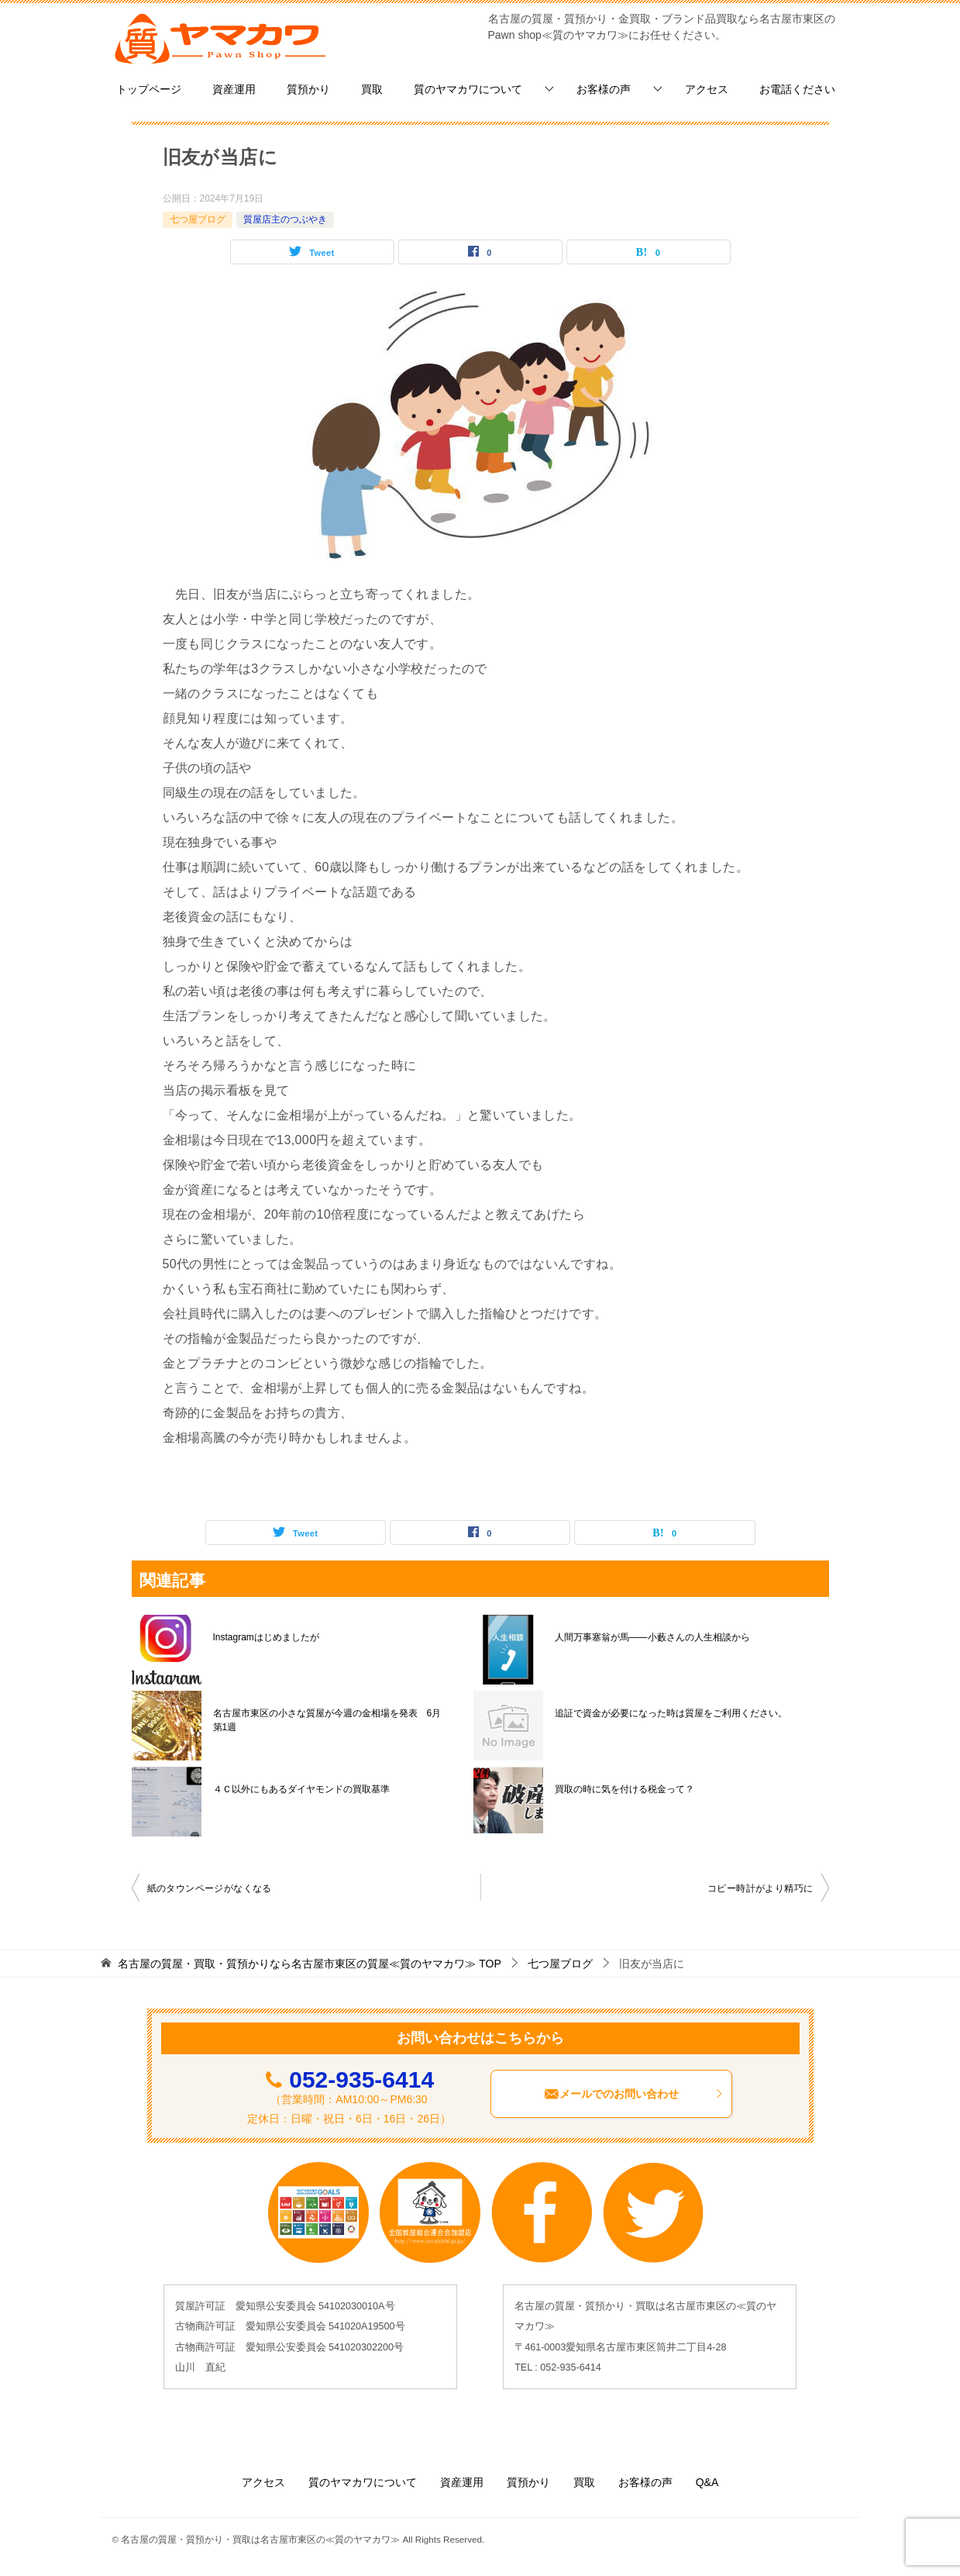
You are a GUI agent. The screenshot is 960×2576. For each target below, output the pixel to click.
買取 (372, 89)
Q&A (707, 2482)
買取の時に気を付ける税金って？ (624, 1789)
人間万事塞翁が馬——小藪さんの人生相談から (652, 1637)
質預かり (308, 89)
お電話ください (797, 89)
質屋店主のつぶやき (285, 219)
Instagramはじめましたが (266, 1637)
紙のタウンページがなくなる (209, 1888)
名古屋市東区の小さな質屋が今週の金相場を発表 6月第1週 (327, 1720)
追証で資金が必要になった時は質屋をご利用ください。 (671, 1713)
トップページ (148, 89)
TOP (309, 1963)
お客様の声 (603, 89)
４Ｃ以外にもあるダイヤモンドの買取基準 (301, 1789)
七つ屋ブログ (197, 219)
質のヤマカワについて (468, 89)
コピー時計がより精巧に (760, 1888)
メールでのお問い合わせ (634, 2094)
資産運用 (234, 89)
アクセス (706, 89)
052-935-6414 (361, 2079)
